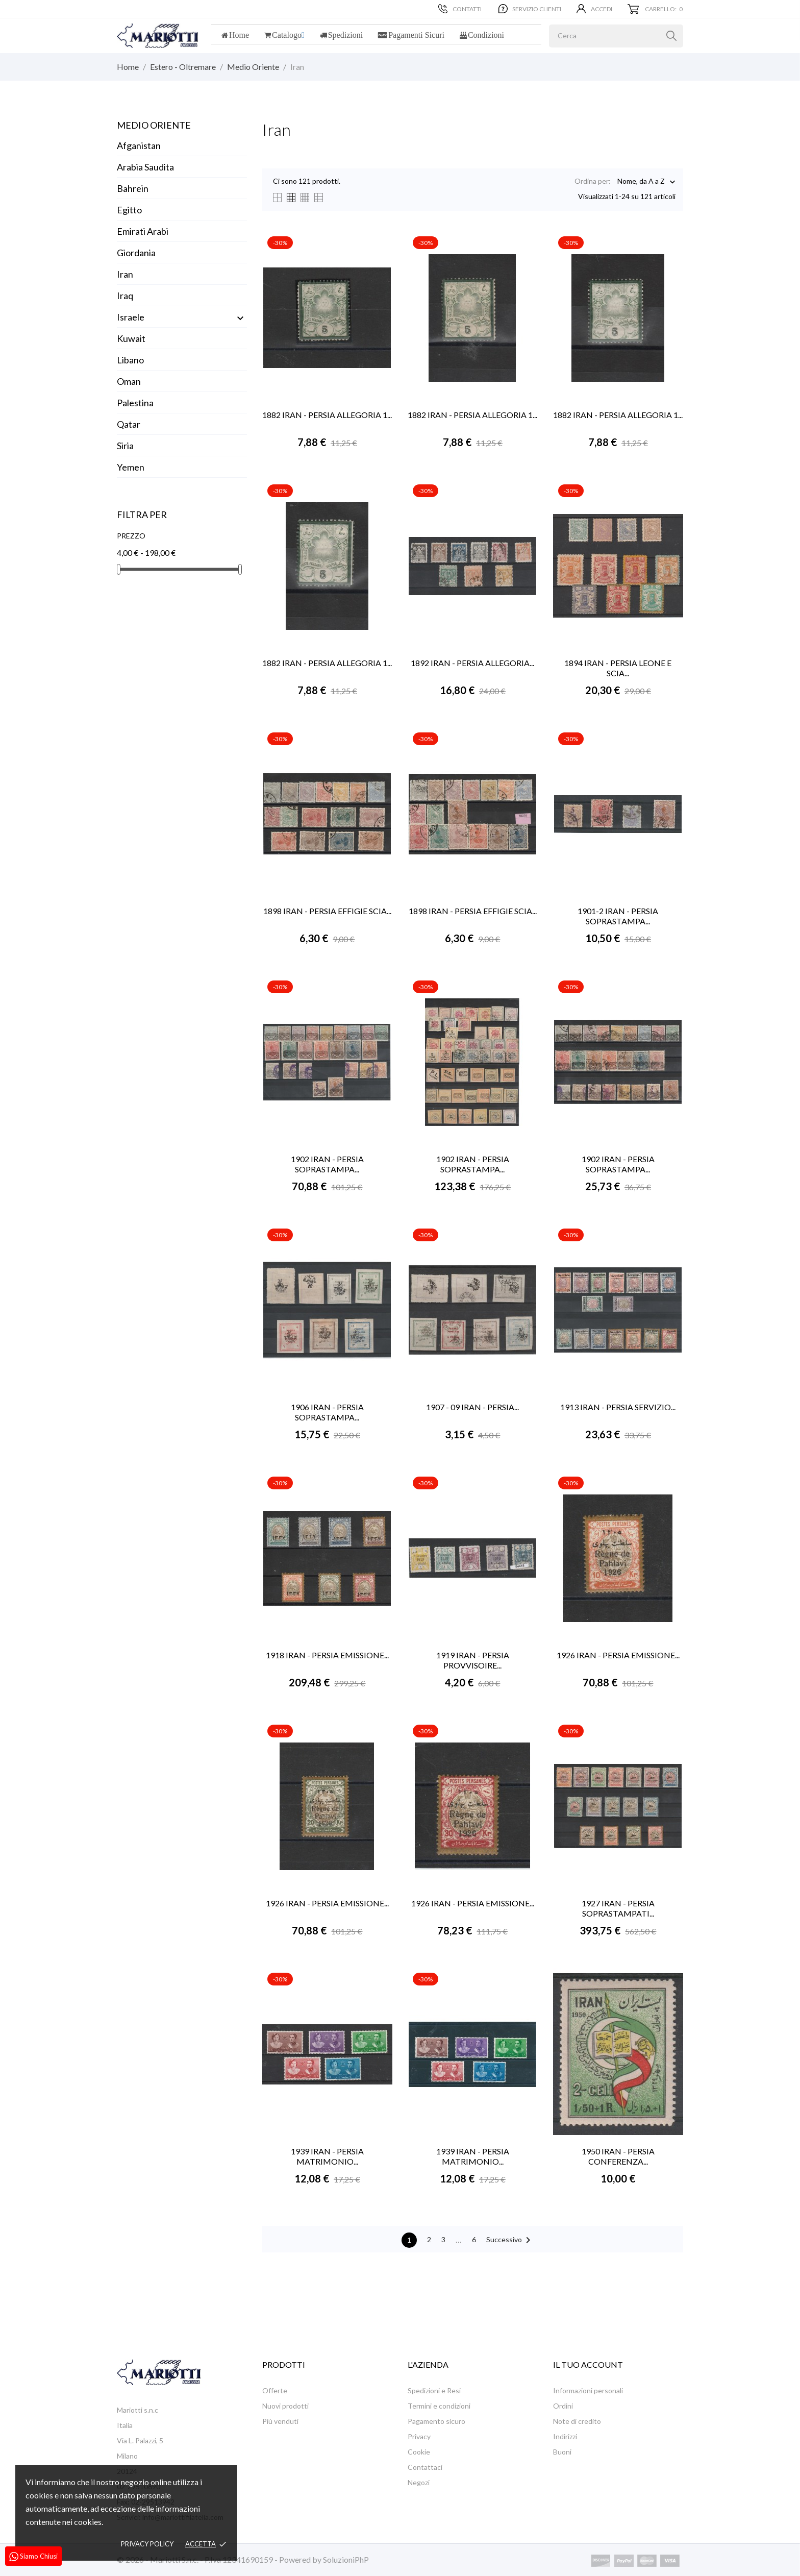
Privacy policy (147, 2544)
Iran (125, 274)
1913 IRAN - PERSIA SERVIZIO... (618, 1407)
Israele (130, 317)
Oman (129, 381)
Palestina (135, 402)
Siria (125, 445)
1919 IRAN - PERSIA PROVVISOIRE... (472, 1660)
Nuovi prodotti (285, 2405)
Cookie (419, 2451)
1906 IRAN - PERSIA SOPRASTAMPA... (327, 1412)
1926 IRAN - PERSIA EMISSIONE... (618, 1655)
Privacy (419, 2436)
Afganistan (139, 145)
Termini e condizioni (439, 2405)
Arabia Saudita (145, 167)
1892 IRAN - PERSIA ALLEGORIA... (472, 663)
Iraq (125, 295)
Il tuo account (588, 2364)
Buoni (562, 2451)
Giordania (136, 252)
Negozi (419, 2482)
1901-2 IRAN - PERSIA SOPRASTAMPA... (618, 916)
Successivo (510, 2240)
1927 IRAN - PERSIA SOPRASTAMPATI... (618, 1908)
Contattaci (425, 2467)
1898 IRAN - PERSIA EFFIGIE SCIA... (327, 911)
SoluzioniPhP (346, 2559)
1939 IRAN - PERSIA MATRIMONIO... (327, 2156)
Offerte (274, 2390)
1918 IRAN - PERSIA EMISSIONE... (327, 1655)
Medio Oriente (154, 125)
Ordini (563, 2405)
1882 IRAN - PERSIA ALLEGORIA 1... (327, 415)
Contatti (460, 8)
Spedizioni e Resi (434, 2390)
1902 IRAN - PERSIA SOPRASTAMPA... (327, 1164)
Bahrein (132, 188)
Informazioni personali (588, 2390)
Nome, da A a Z (641, 182)
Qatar (128, 424)
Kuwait (131, 338)
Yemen (130, 467)
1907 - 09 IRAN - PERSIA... (472, 1407)
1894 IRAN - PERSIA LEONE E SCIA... (617, 668)
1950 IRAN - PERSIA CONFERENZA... (618, 2156)
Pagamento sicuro (436, 2421)
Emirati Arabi (142, 231)
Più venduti (280, 2421)
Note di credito (577, 2421)
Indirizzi (565, 2436)
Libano (130, 359)
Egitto (129, 209)
